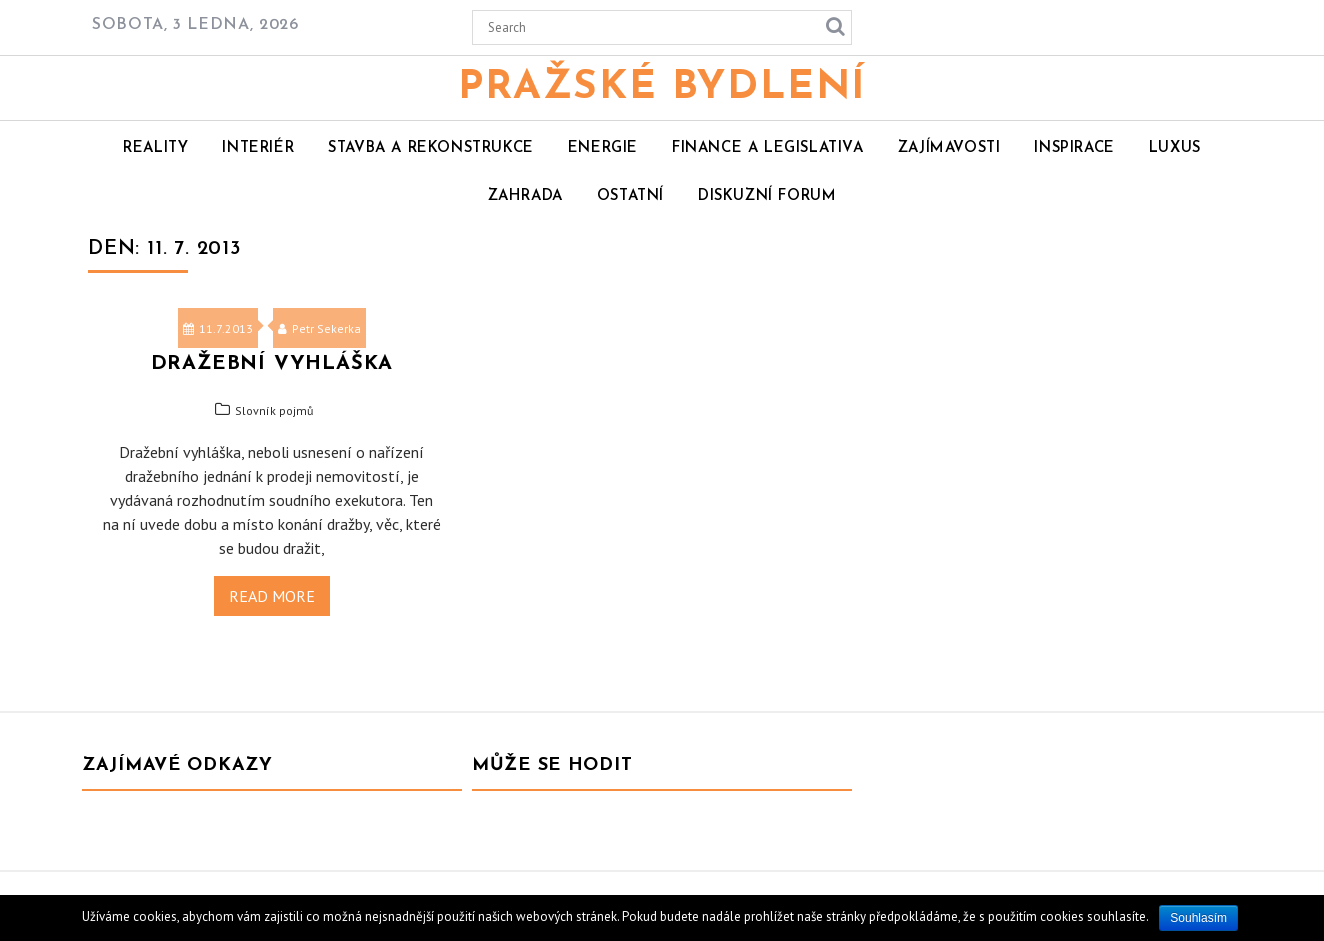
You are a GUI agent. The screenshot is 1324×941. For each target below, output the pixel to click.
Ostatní (630, 196)
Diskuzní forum (767, 196)
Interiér (258, 148)
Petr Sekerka (319, 328)
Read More (272, 596)
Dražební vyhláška (272, 364)
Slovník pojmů (274, 410)
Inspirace (1074, 148)
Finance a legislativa (768, 148)
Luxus (1175, 148)
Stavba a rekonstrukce (431, 148)
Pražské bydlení (662, 88)
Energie (603, 148)
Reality (155, 148)
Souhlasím (1198, 918)
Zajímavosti (949, 148)
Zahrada (525, 196)
